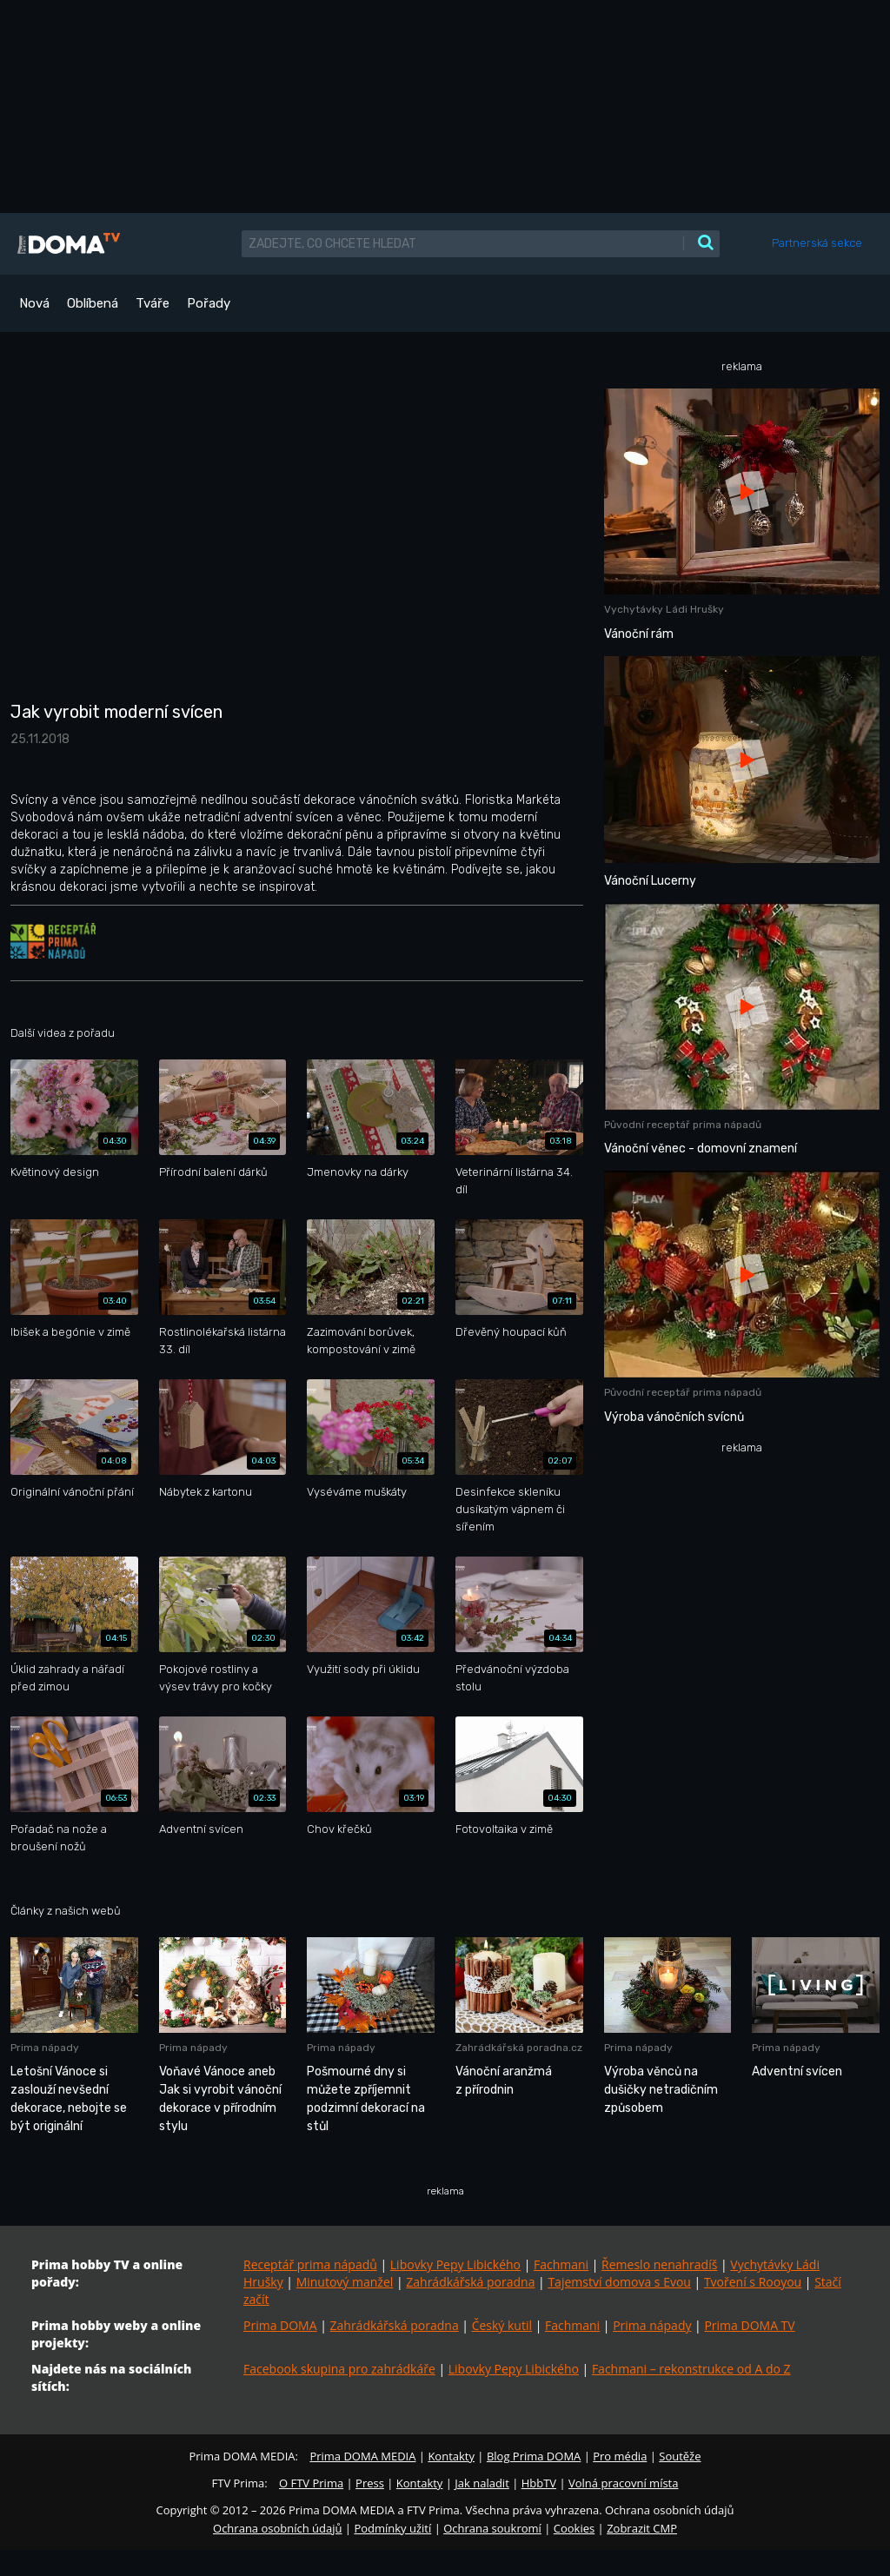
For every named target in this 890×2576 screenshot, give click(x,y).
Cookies (574, 2528)
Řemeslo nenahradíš (659, 2264)
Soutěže (680, 2456)
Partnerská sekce (817, 242)
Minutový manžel (345, 2282)
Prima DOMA (280, 2325)
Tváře (152, 303)
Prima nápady (652, 2325)
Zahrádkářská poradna (470, 2282)
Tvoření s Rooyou (752, 2282)
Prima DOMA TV (749, 2325)
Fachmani (561, 2264)
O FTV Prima (311, 2483)
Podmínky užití (392, 2528)
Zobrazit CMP (642, 2528)
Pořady (208, 303)
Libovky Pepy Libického (455, 2264)
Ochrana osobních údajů (277, 2528)
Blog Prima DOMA (534, 2456)
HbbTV (538, 2483)
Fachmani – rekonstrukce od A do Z (691, 2368)
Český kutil (502, 2325)
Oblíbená (92, 303)
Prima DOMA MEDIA (362, 2456)
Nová (34, 303)
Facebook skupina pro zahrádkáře (339, 2368)
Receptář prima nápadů (310, 2264)
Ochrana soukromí (492, 2528)
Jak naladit (482, 2483)
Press (369, 2483)
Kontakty (451, 2456)
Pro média (620, 2456)
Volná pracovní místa (623, 2483)
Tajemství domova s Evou (619, 2282)
